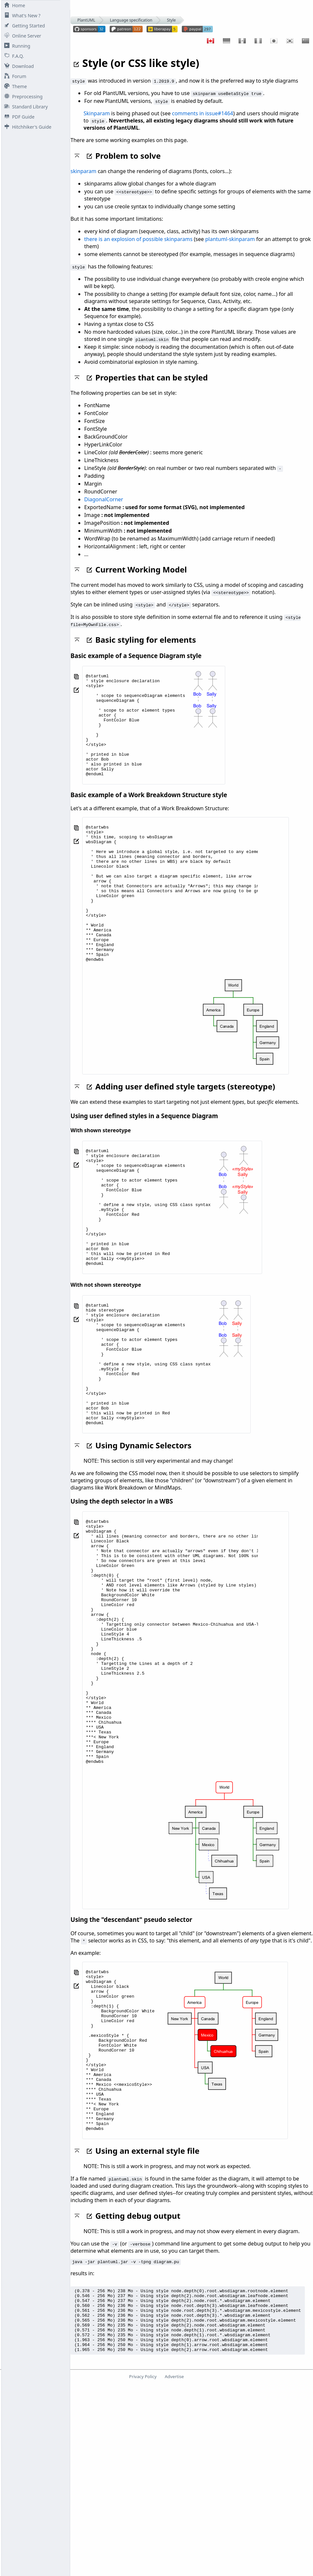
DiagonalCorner (103, 499)
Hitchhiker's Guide (26, 127)
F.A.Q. (13, 56)
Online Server (21, 36)
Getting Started (23, 26)
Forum (14, 76)
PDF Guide (18, 117)
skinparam (83, 171)
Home (13, 5)
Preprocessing (22, 96)
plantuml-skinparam (230, 239)
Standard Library (25, 107)
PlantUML (86, 20)
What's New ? (21, 15)
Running (16, 46)
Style (171, 20)
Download (18, 66)
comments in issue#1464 (202, 113)
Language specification (131, 20)
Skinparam (97, 113)
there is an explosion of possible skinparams (138, 239)
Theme (14, 86)
